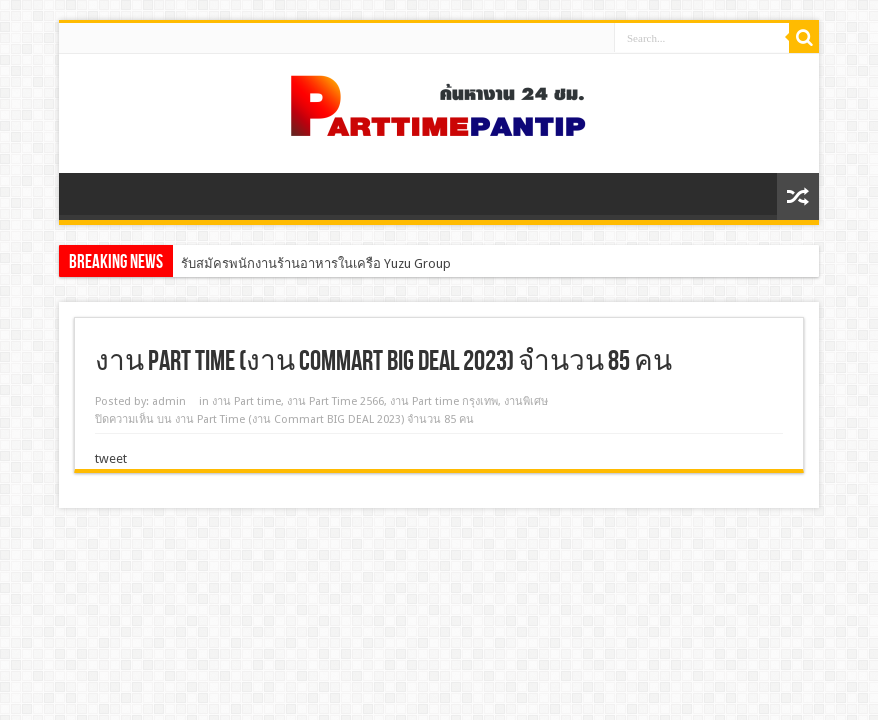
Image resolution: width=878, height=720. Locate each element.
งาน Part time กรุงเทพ (444, 401)
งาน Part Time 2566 (335, 401)
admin (169, 401)
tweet (111, 458)
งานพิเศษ (526, 401)
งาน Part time (246, 401)
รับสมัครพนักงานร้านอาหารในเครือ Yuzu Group (316, 263)
